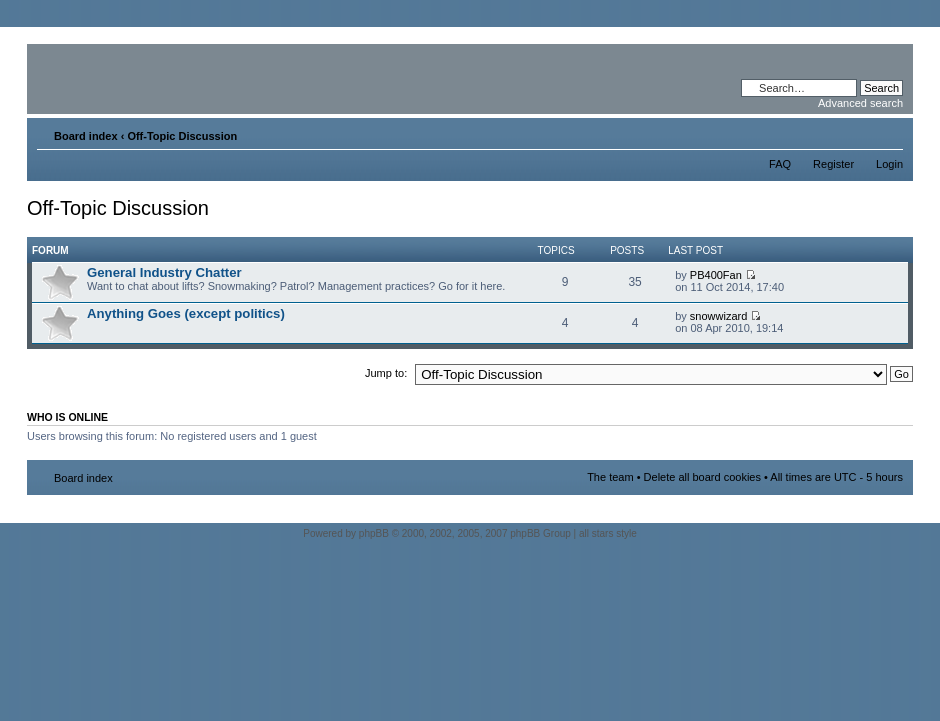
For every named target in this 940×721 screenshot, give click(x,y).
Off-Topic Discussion (182, 136)
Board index (86, 136)
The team (610, 477)
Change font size (888, 132)
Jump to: (386, 373)
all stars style (608, 533)
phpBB (374, 533)
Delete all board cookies (702, 477)
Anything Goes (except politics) (186, 313)
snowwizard (718, 316)
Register (833, 164)
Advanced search (860, 103)
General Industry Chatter (164, 272)
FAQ (780, 164)
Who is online (67, 417)
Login (889, 164)
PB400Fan (716, 275)
